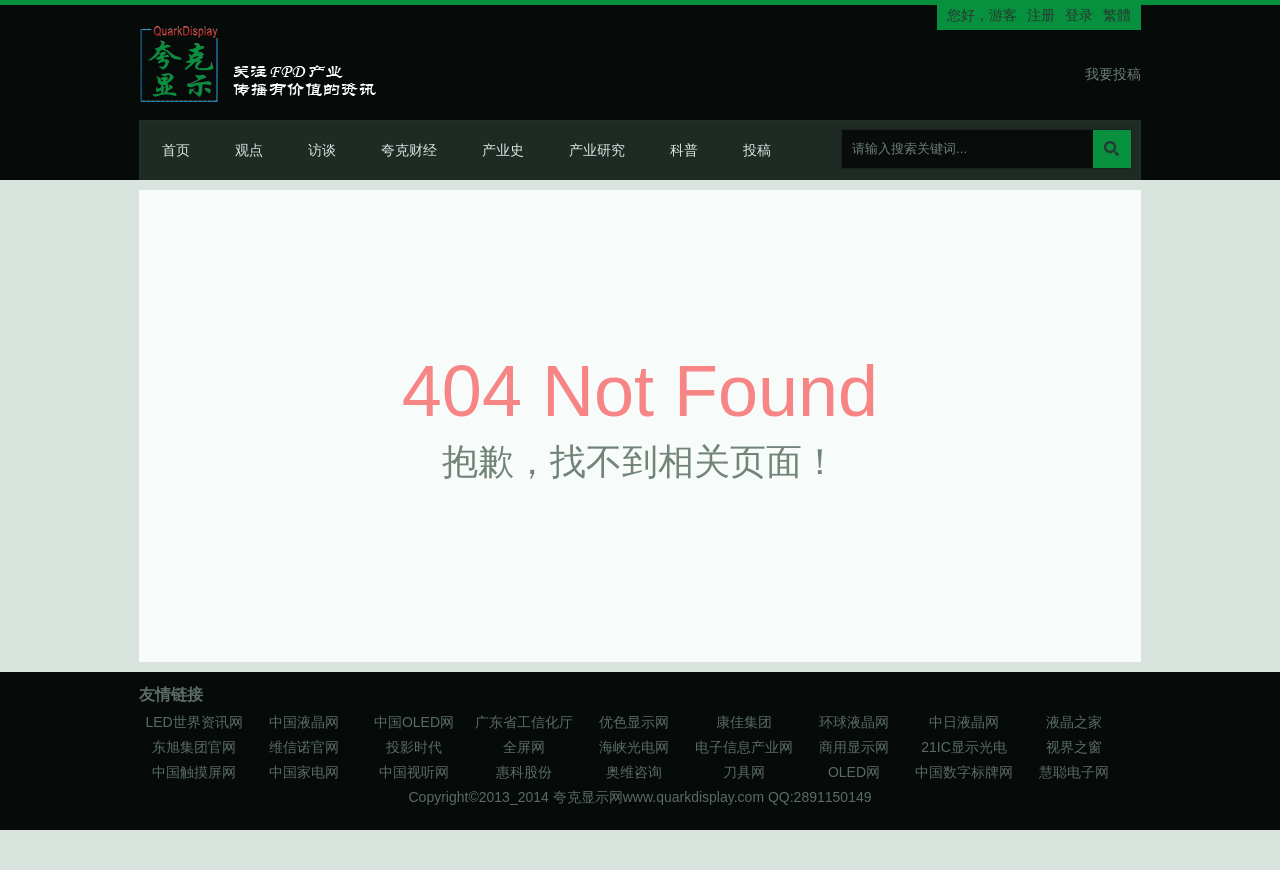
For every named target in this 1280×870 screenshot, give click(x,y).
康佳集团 (744, 722)
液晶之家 (1074, 722)
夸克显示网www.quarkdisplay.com (660, 797)
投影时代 (414, 747)
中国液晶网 (304, 722)
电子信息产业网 (744, 747)
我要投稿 (1113, 74)
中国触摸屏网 (194, 772)
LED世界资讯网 (193, 722)
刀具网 (744, 772)
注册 (1041, 15)
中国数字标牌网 (964, 772)
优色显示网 (634, 722)
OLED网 (854, 772)
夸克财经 (409, 150)
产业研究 (597, 150)
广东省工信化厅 (524, 722)
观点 (249, 150)
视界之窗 (1074, 747)
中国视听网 (414, 772)
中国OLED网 (414, 722)
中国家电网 (304, 772)
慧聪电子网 (1074, 772)
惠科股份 (524, 772)
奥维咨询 (634, 772)
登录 (1079, 15)
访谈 (322, 150)
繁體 (1117, 15)
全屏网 (524, 747)
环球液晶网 (854, 722)
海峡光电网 (634, 747)
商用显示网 (854, 747)
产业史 (503, 150)
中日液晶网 (964, 722)
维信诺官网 (304, 747)
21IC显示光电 (964, 747)
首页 (176, 150)
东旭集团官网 (194, 747)
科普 (684, 150)
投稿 (757, 150)
